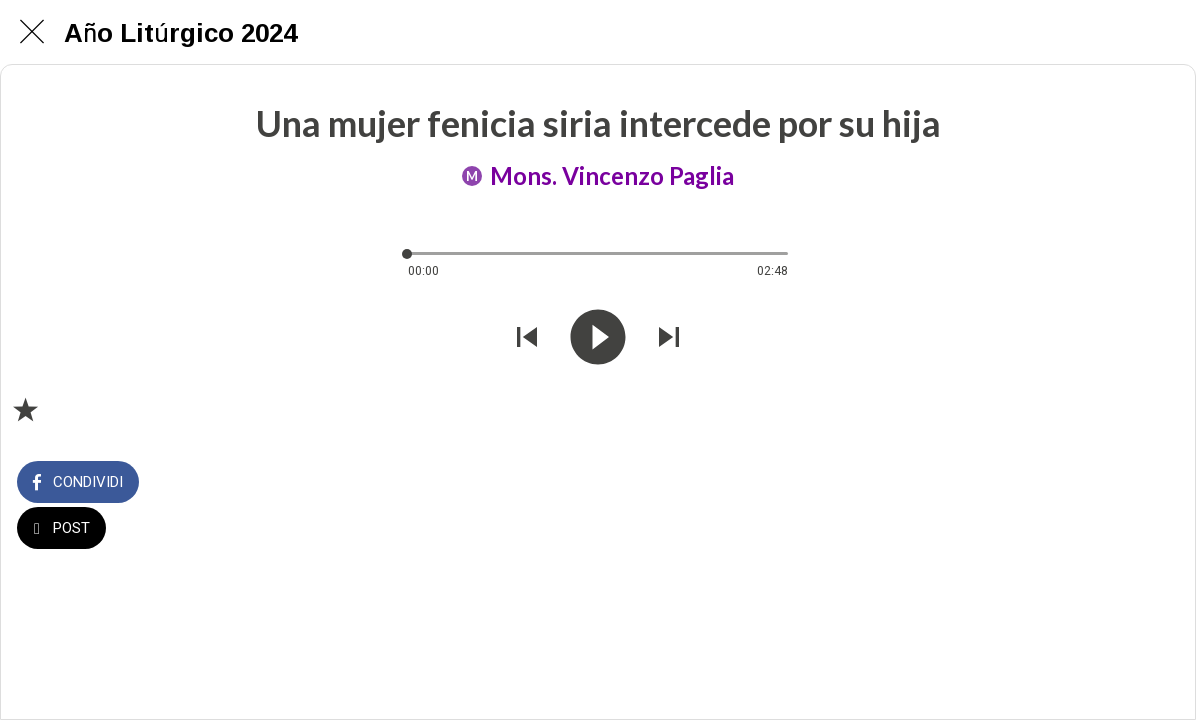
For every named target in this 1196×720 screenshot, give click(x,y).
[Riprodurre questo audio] (598, 339)
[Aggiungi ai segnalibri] (25, 409)
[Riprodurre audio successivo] (669, 339)
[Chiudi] (32, 32)
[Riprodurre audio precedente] (527, 339)
